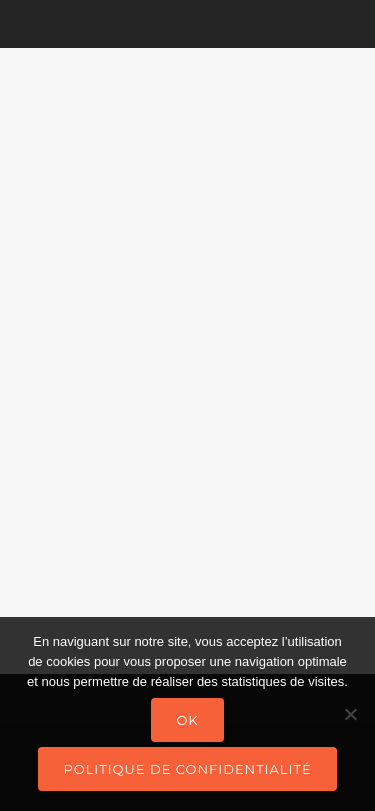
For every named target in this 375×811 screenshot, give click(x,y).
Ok (187, 720)
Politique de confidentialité (187, 769)
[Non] (350, 714)
